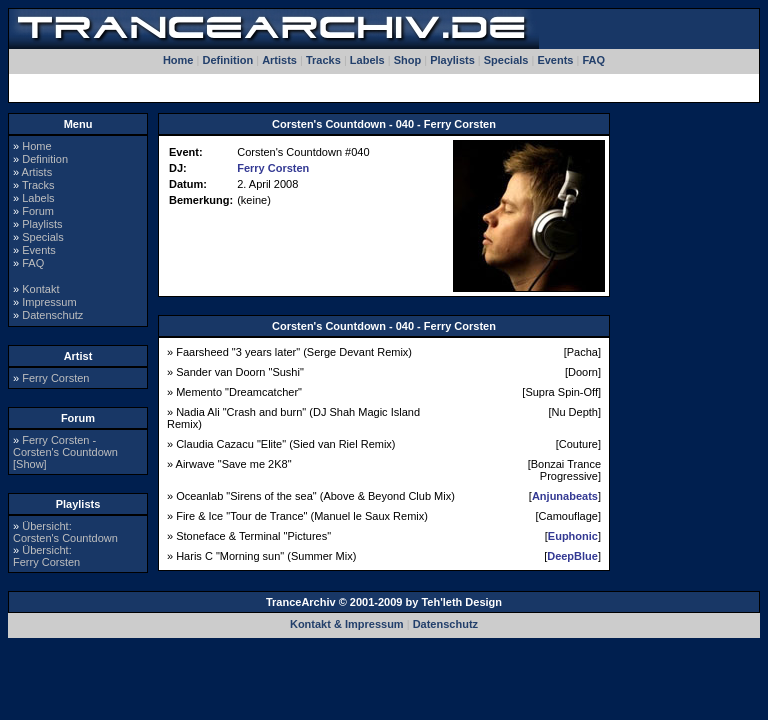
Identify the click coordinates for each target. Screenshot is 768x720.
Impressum (49, 302)
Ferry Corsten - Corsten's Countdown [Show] (65, 452)
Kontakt (40, 289)
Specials (506, 60)
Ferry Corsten (55, 378)
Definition (227, 60)
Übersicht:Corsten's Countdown (65, 532)
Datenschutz (52, 315)
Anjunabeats (565, 496)
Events (555, 60)
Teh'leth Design (461, 602)
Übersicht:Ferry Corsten (46, 556)
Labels (367, 60)
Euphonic (573, 536)
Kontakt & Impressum (347, 624)
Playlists (452, 60)
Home (178, 60)
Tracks (323, 60)
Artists (279, 60)
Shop (408, 60)
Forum (38, 211)
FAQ (593, 60)
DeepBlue (572, 556)
